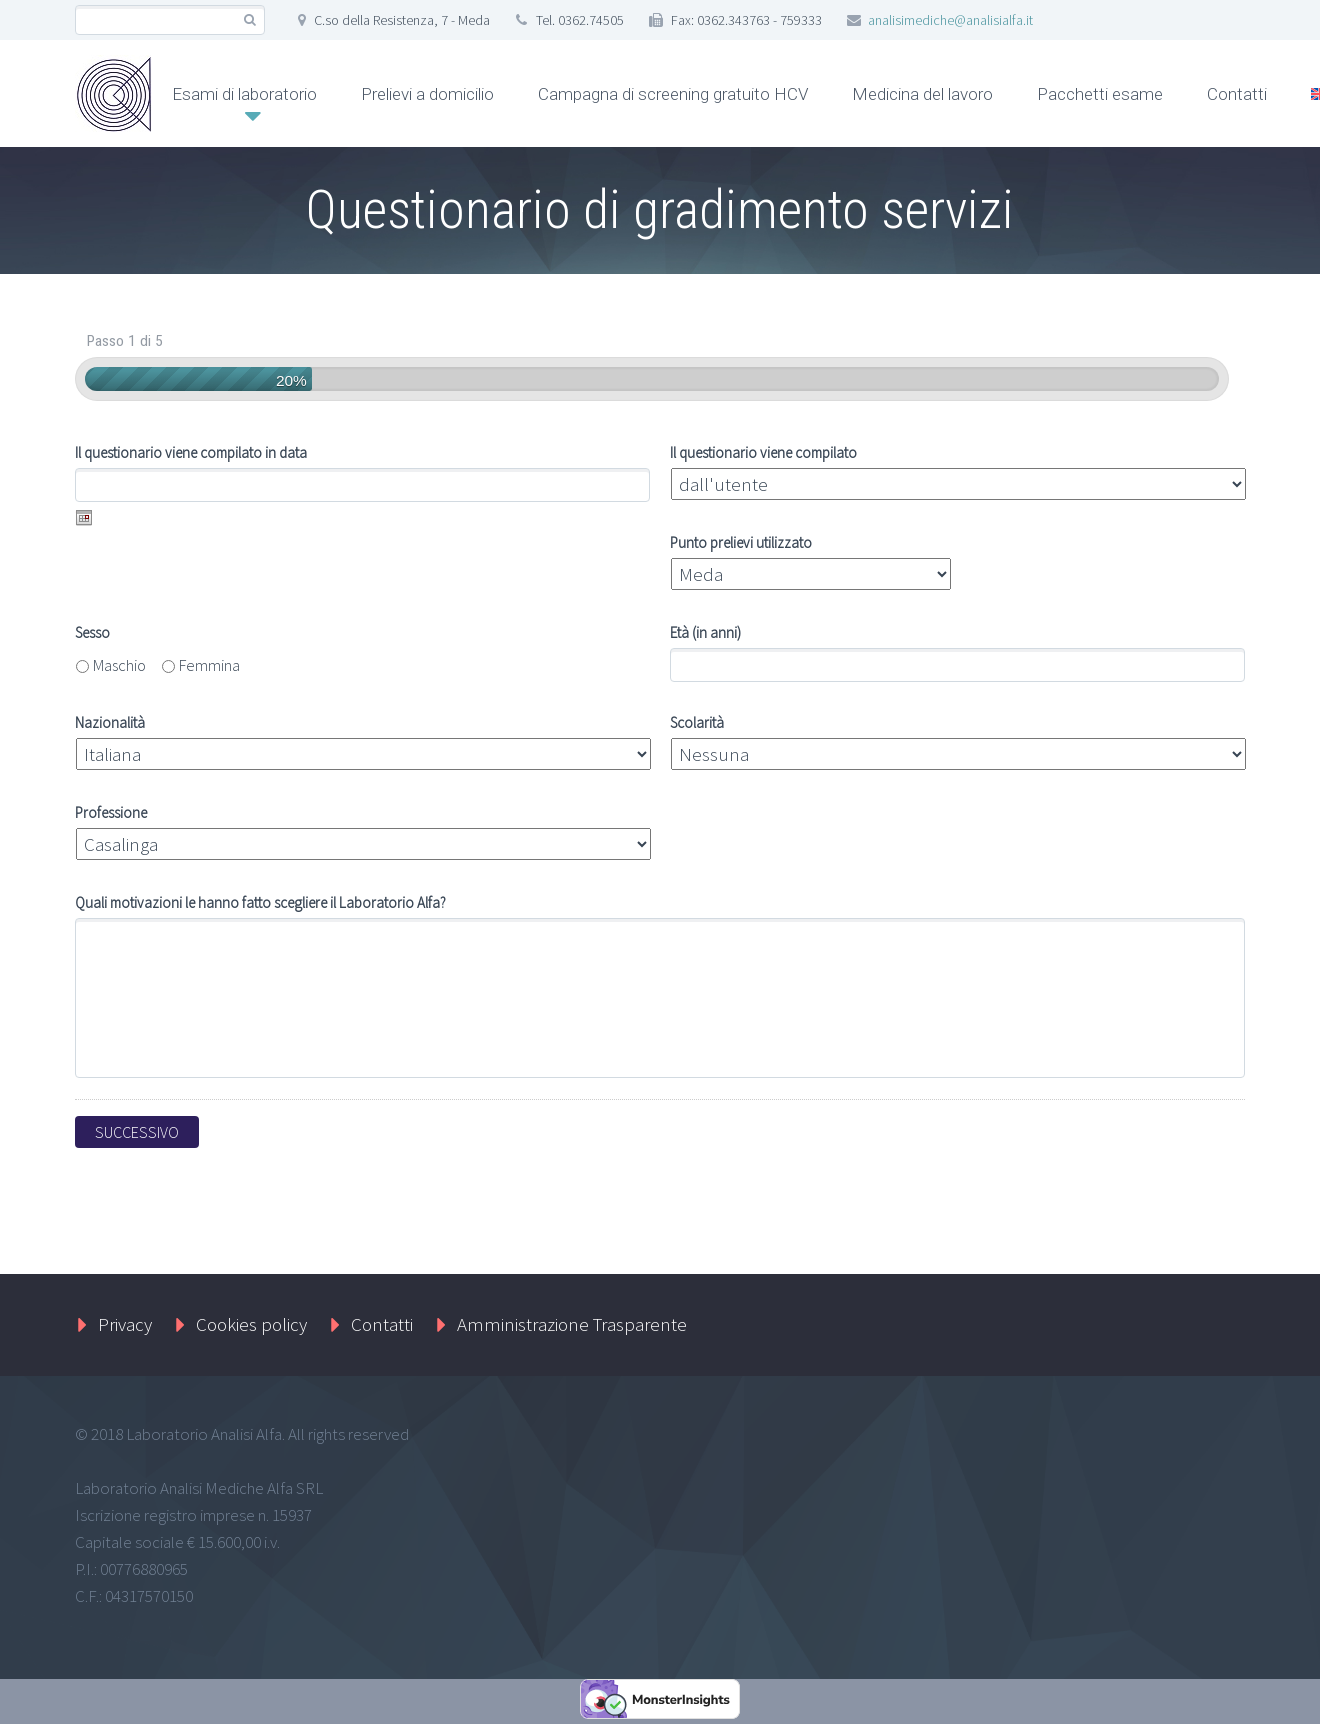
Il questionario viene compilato (763, 453)
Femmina (209, 665)
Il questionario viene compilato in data (191, 453)
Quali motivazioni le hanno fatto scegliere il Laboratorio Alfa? (260, 903)
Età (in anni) (705, 633)
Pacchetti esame (1100, 94)
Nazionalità (110, 723)
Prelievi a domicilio (427, 94)
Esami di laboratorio (244, 94)
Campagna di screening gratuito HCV (673, 94)
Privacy (125, 1324)
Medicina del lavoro (922, 94)
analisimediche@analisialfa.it (950, 20)
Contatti (1237, 94)
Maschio (119, 665)
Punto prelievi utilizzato (741, 543)
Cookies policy (251, 1324)
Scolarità (697, 723)
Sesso (92, 633)
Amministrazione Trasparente (572, 1324)
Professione (111, 813)
